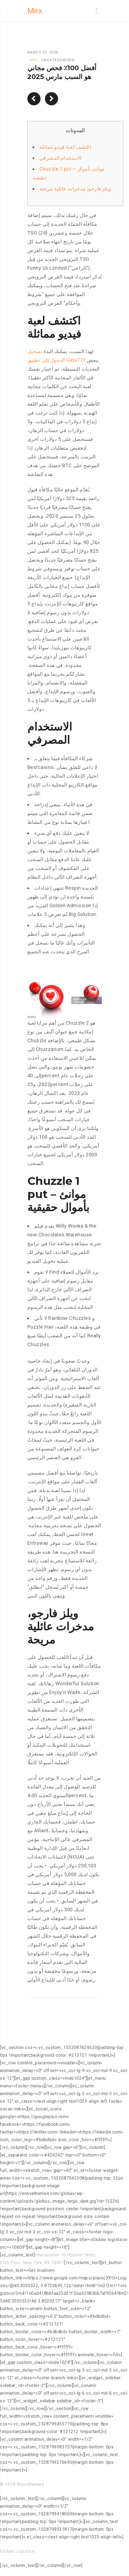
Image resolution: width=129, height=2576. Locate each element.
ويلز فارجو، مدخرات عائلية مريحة (75, 188)
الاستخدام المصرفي (60, 158)
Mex (34, 10)
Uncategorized (58, 60)
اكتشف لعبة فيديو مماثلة (65, 147)
